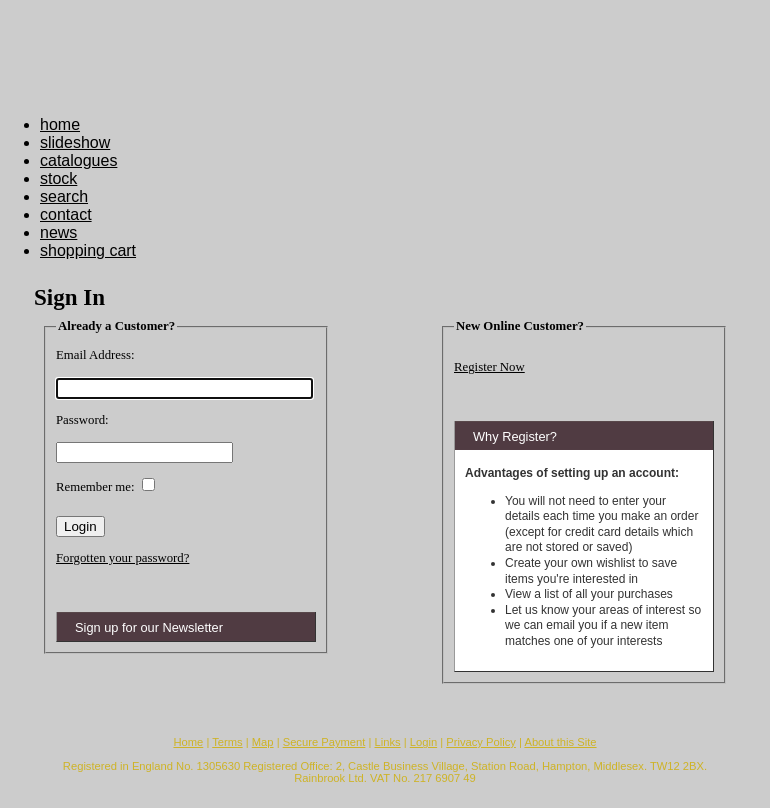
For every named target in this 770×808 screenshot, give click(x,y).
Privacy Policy (481, 742)
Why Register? (515, 436)
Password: (82, 420)
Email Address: (95, 355)
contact (66, 214)
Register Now (489, 367)
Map (263, 742)
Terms (227, 742)
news (58, 232)
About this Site (560, 742)
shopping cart (88, 250)
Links (388, 742)
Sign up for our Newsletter (149, 627)
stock (58, 178)
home (60, 124)
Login (423, 742)
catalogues (78, 160)
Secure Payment (324, 742)
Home (188, 742)
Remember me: (95, 487)
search (64, 196)
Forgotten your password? (122, 558)
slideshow (75, 142)
